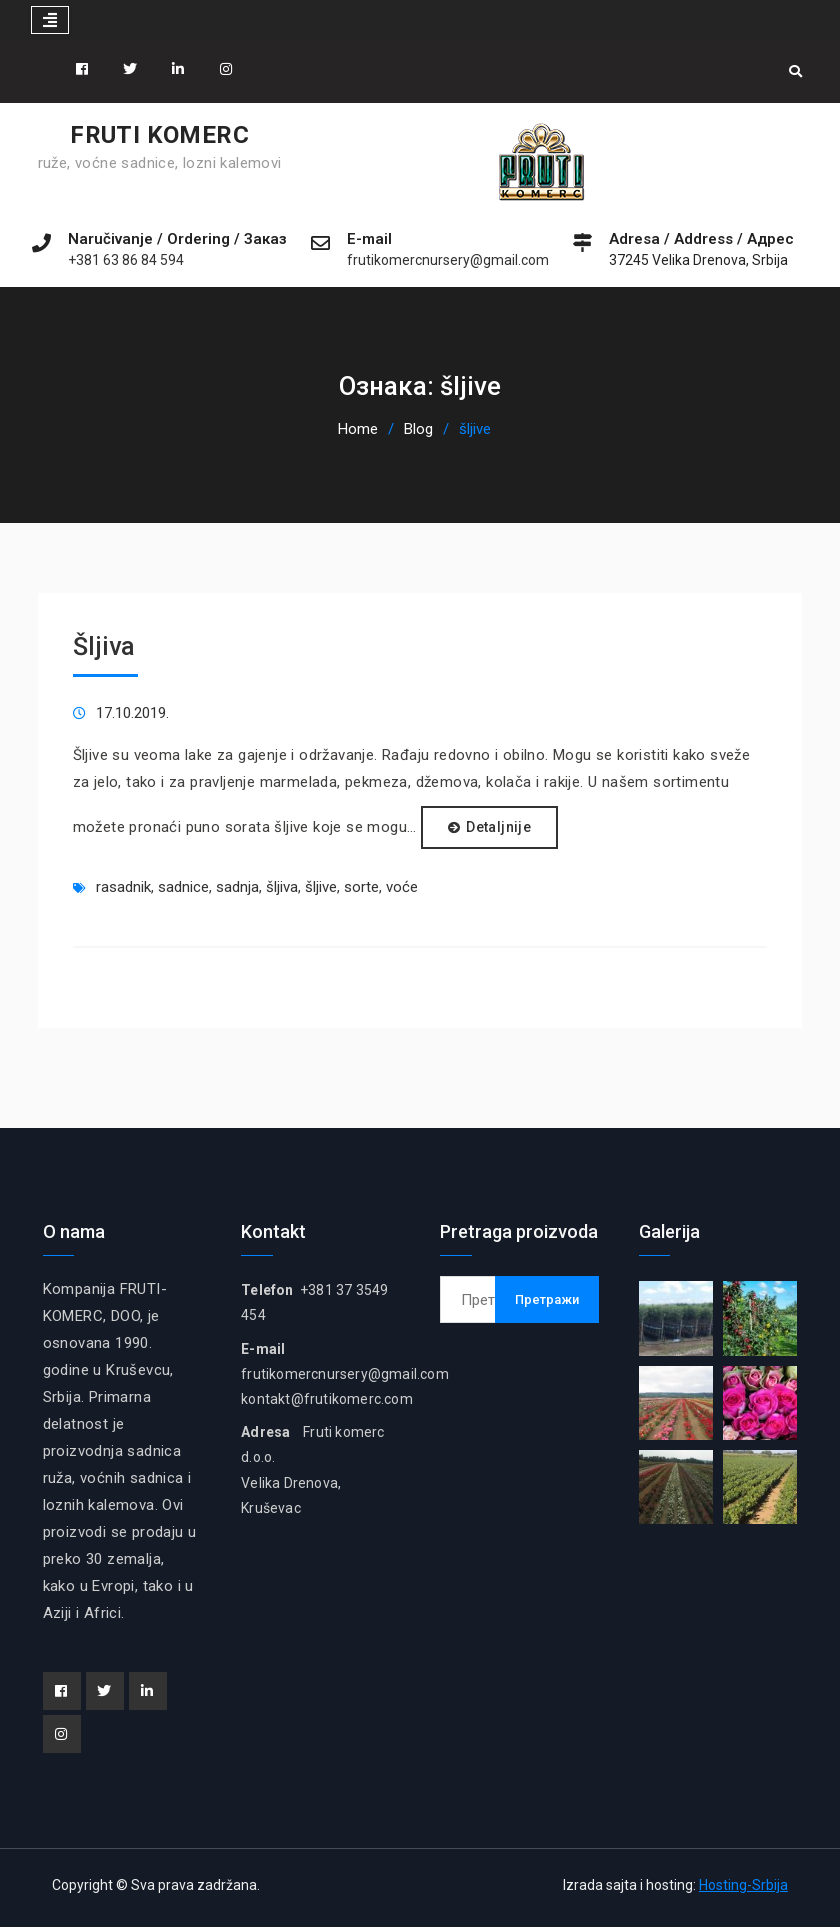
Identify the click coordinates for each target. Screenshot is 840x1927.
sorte (361, 887)
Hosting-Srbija (743, 1885)
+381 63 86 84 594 (126, 260)
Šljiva (104, 646)
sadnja (237, 887)
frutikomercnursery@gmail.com (448, 260)
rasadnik (123, 887)
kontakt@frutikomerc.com (327, 1399)
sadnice (183, 887)
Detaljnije (498, 827)
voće (402, 887)
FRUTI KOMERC (159, 135)
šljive (321, 887)
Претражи (547, 1299)
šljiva (282, 887)
